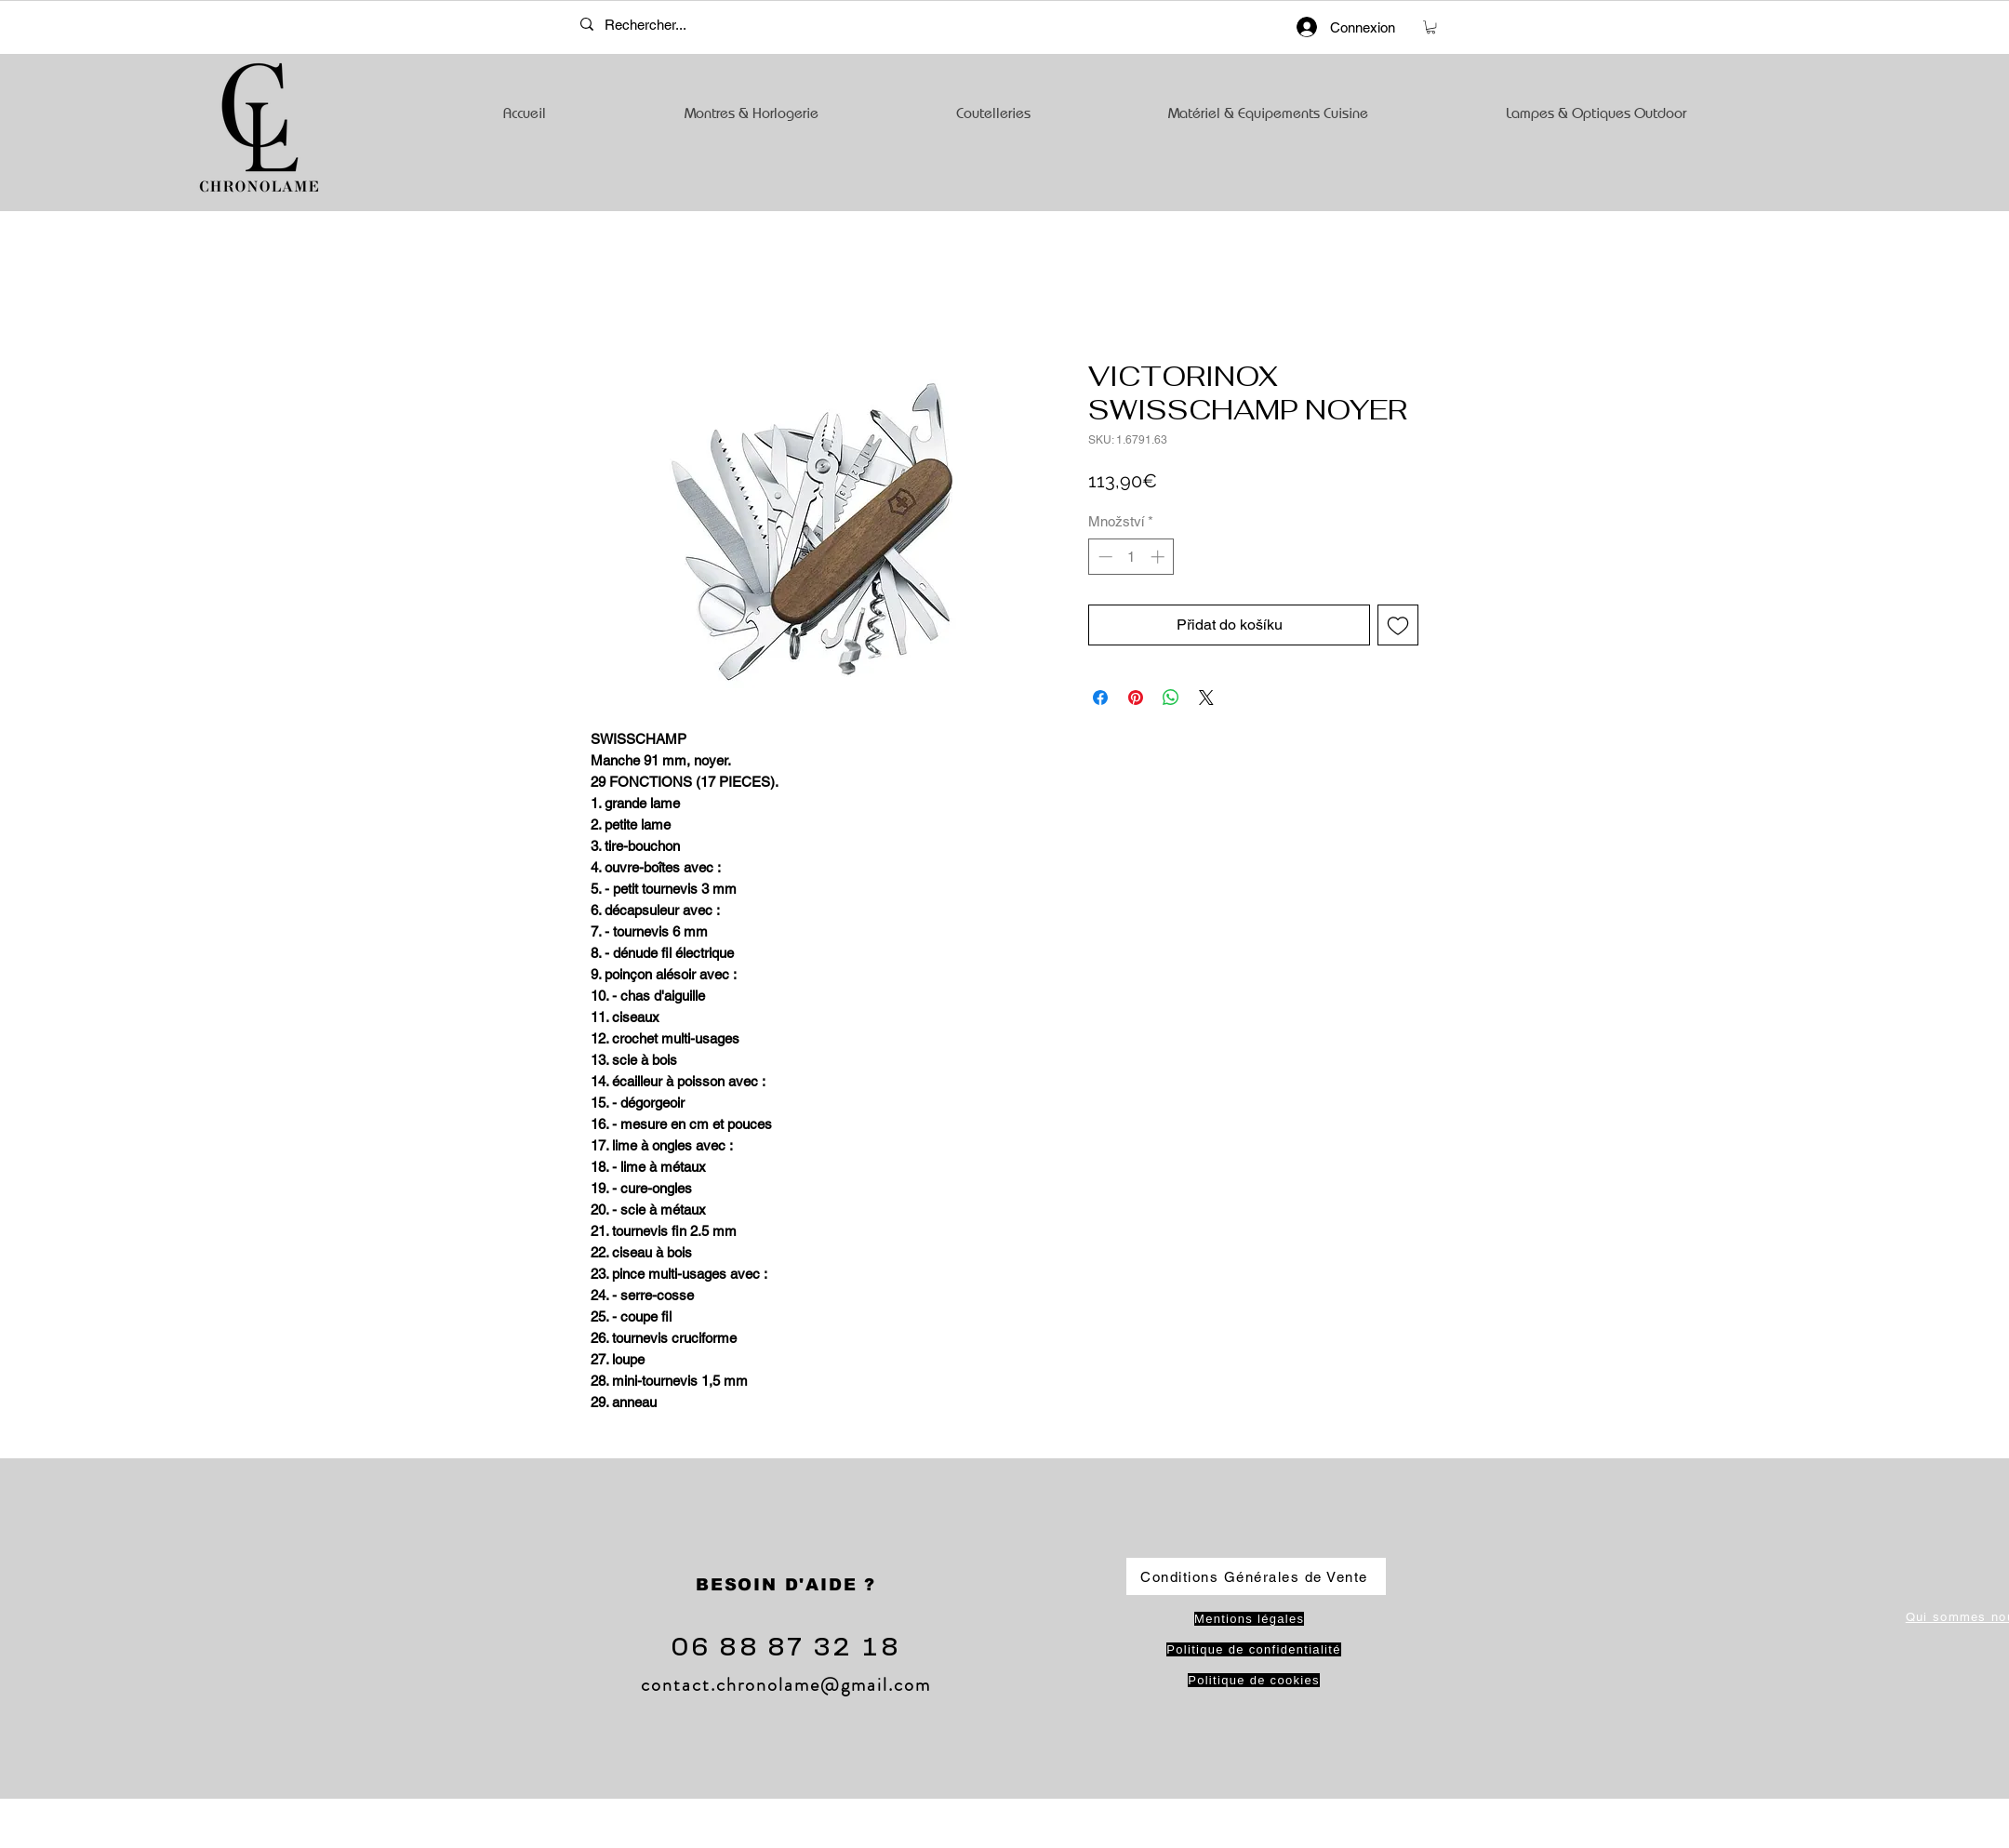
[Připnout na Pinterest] (1135, 697)
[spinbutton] (1131, 556)
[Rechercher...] (660, 24)
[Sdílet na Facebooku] (1100, 697)
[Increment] (1159, 556)
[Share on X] (1206, 697)
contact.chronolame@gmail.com (786, 1684)
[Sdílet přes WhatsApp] (1171, 697)
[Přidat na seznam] (1397, 625)
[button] (1431, 26)
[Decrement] (1103, 556)
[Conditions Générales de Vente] (1256, 1576)
